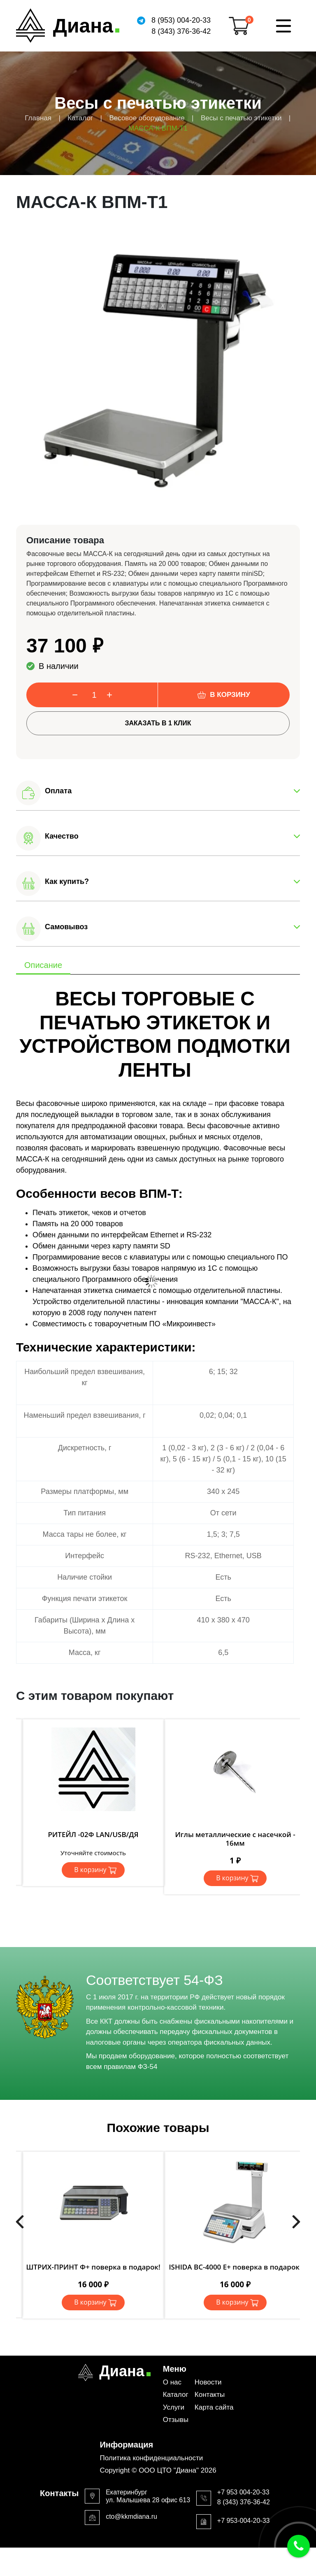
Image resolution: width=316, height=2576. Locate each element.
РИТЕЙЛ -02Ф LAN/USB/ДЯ (93, 1834)
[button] (158, 793)
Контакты (210, 2394)
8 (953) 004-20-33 (181, 20)
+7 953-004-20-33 (243, 2520)
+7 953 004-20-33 (243, 2492)
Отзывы (175, 2420)
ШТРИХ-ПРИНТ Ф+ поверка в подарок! (93, 2267)
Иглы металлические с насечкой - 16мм (235, 1838)
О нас (172, 2382)
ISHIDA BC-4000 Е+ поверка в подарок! (235, 2267)
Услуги (173, 2407)
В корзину (230, 695)
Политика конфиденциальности (151, 2458)
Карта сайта (214, 2407)
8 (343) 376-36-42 (181, 31)
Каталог (175, 2394)
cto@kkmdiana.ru (131, 2516)
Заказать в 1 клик (158, 723)
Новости (208, 2382)
